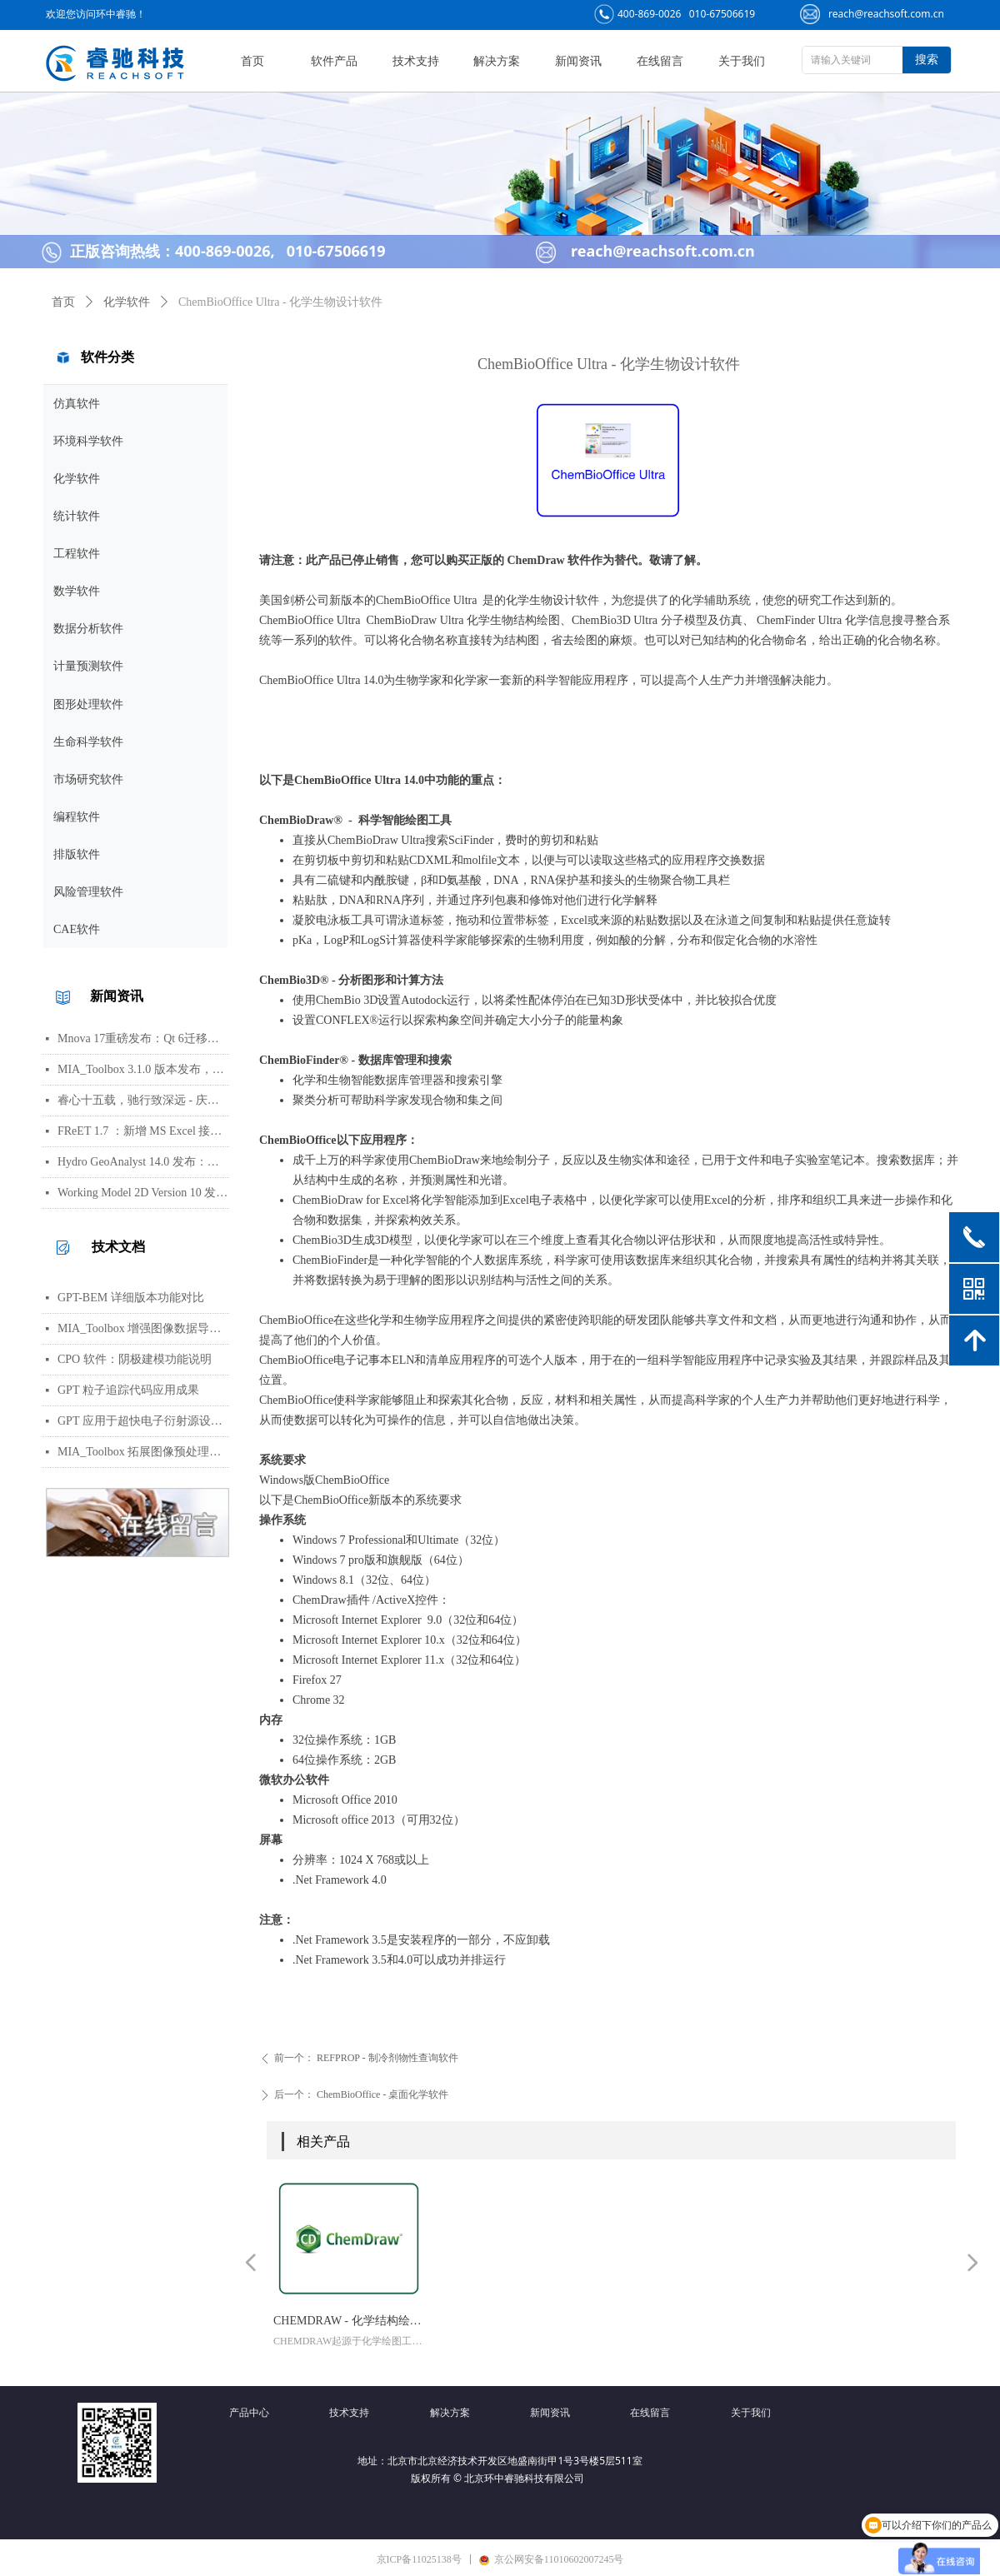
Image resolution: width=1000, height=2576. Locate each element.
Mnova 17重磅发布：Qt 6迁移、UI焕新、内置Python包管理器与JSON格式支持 (143, 1038)
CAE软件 (76, 929)
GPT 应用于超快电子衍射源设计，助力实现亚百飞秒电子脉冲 (143, 1421)
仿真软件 (76, 403)
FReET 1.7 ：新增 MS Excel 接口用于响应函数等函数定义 (143, 1131)
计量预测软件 (88, 666)
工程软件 (76, 553)
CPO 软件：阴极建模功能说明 (135, 1359)
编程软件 (76, 817)
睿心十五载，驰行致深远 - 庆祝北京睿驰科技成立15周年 (143, 1100)
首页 (63, 302)
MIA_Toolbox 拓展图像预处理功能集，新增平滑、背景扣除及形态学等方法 (143, 1451)
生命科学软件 (88, 742)
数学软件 (76, 591)
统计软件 (76, 516)
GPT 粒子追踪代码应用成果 (128, 1390)
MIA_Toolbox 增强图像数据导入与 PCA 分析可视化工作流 (143, 1328)
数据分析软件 (88, 628)
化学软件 (76, 478)
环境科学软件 (88, 441)
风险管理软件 (88, 892)
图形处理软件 (88, 704)
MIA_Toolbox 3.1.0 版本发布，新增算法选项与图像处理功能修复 (143, 1069)
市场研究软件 (88, 779)
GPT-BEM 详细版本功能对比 (131, 1297)
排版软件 (76, 854)
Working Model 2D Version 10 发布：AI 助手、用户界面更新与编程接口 (143, 1192)
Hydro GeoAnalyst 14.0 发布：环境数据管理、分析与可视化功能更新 (143, 1162)
